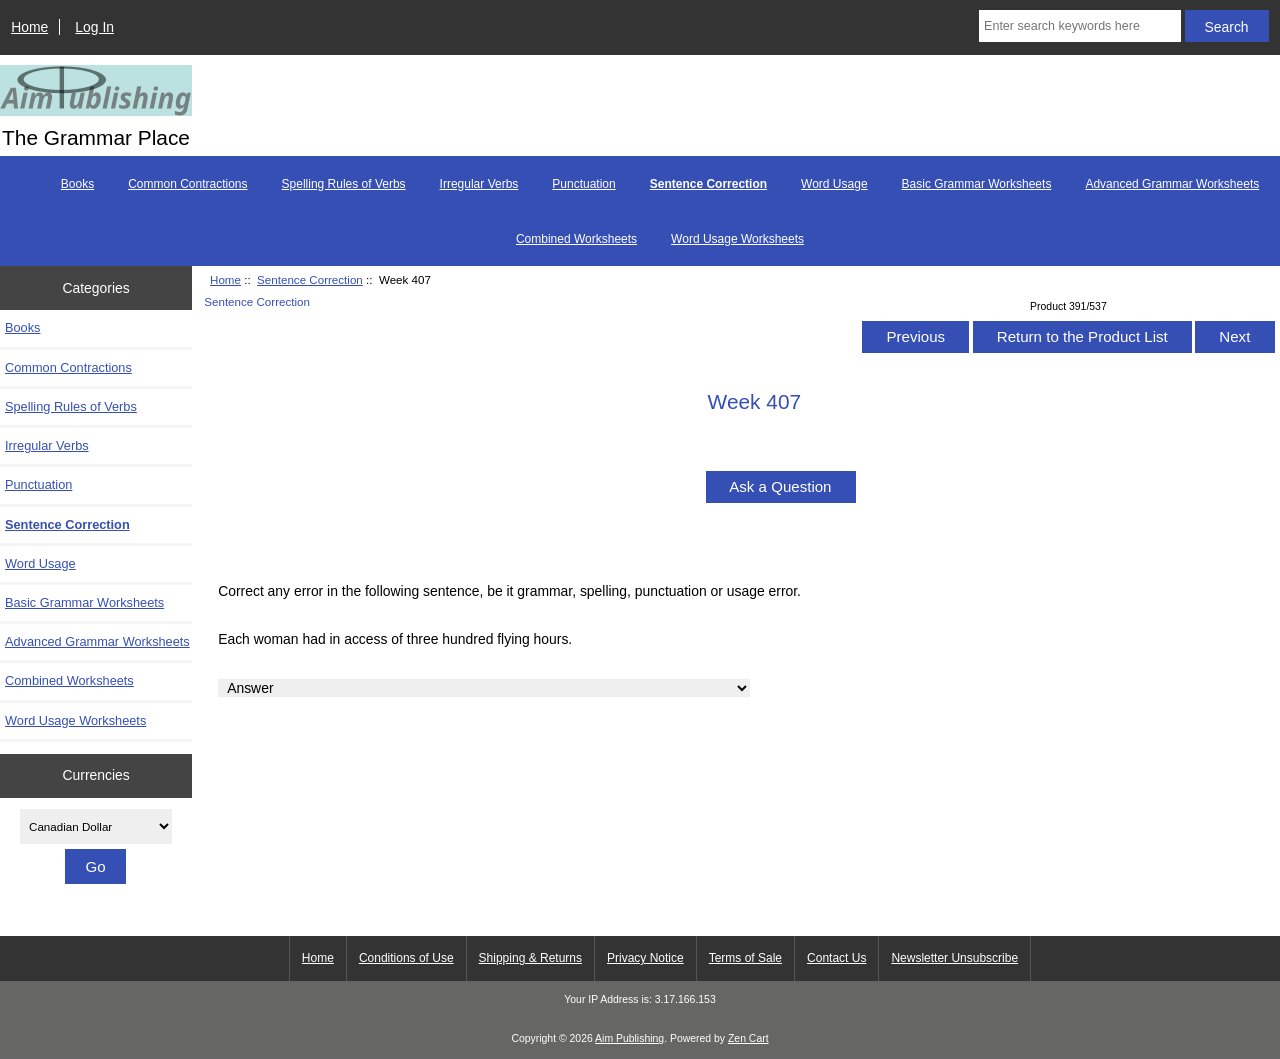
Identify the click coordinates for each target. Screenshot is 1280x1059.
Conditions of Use (406, 958)
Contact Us (836, 958)
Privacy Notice (645, 958)
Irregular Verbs (479, 184)
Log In (94, 27)
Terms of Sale (745, 958)
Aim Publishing (629, 1038)
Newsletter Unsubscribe (954, 958)
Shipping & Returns (530, 958)
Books (77, 184)
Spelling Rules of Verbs (344, 184)
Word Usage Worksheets (737, 239)
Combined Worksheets (576, 239)
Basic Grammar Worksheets (977, 184)
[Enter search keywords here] (1080, 26)
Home (29, 27)
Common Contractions (187, 184)
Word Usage (834, 184)
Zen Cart (748, 1038)
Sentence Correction (310, 279)
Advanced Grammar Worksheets (1172, 184)
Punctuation (583, 184)
